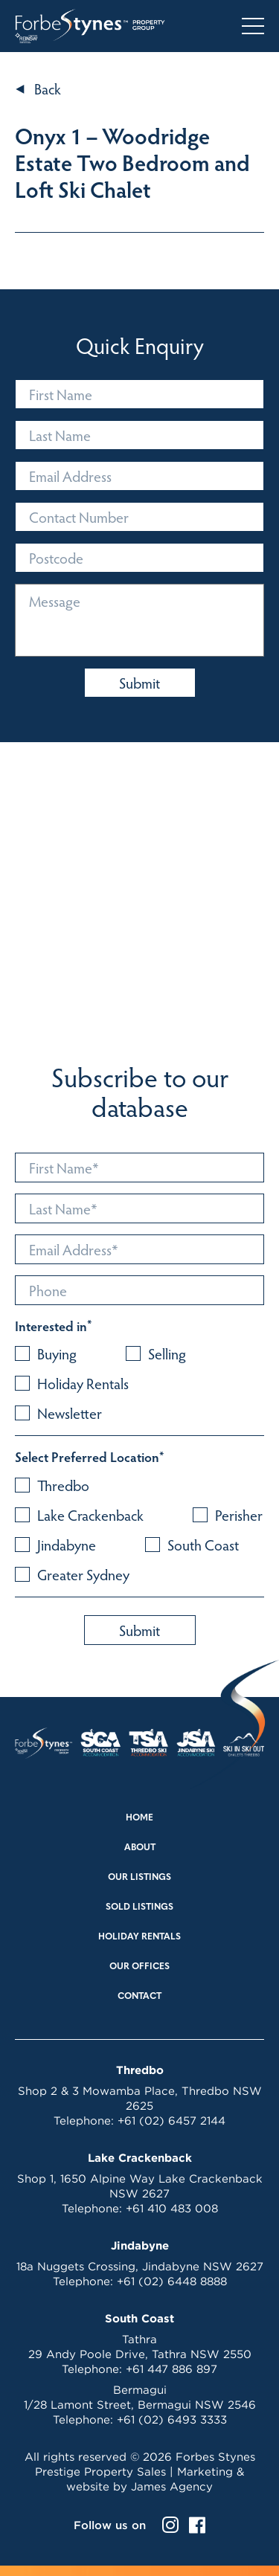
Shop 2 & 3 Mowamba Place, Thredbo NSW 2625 (140, 2098)
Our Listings (139, 1877)
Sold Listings (139, 1907)
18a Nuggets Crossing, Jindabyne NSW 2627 (139, 2266)
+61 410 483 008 (172, 2208)
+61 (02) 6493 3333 (172, 2419)
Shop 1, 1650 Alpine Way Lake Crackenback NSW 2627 (140, 2185)
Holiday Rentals (139, 1937)
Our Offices (139, 1966)
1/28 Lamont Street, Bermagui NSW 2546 (140, 2405)
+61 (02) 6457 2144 (171, 2120)
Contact (139, 1996)
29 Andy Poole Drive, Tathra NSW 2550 (139, 2354)
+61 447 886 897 (171, 2369)
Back (47, 88)
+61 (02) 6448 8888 (172, 2281)
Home (139, 1818)
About (139, 1848)
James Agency (172, 2486)
